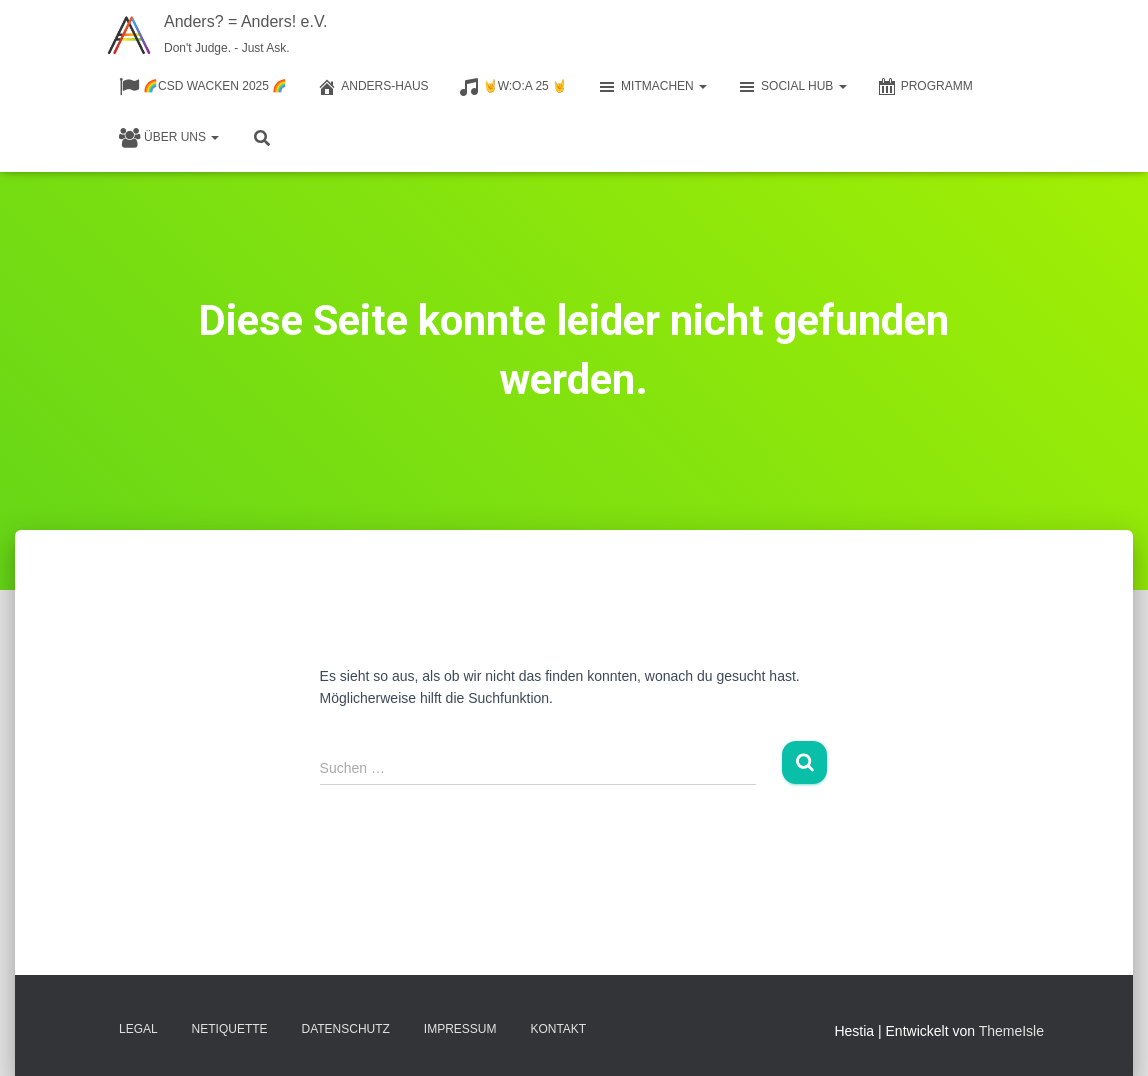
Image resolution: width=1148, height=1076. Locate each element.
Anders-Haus (372, 87)
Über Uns (169, 138)
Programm (925, 87)
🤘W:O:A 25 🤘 (513, 87)
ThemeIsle (1011, 1031)
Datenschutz (346, 1029)
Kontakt (558, 1029)
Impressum (460, 1029)
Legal (138, 1029)
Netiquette (230, 1029)
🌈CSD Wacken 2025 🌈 (203, 87)
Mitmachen (652, 87)
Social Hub (792, 87)
